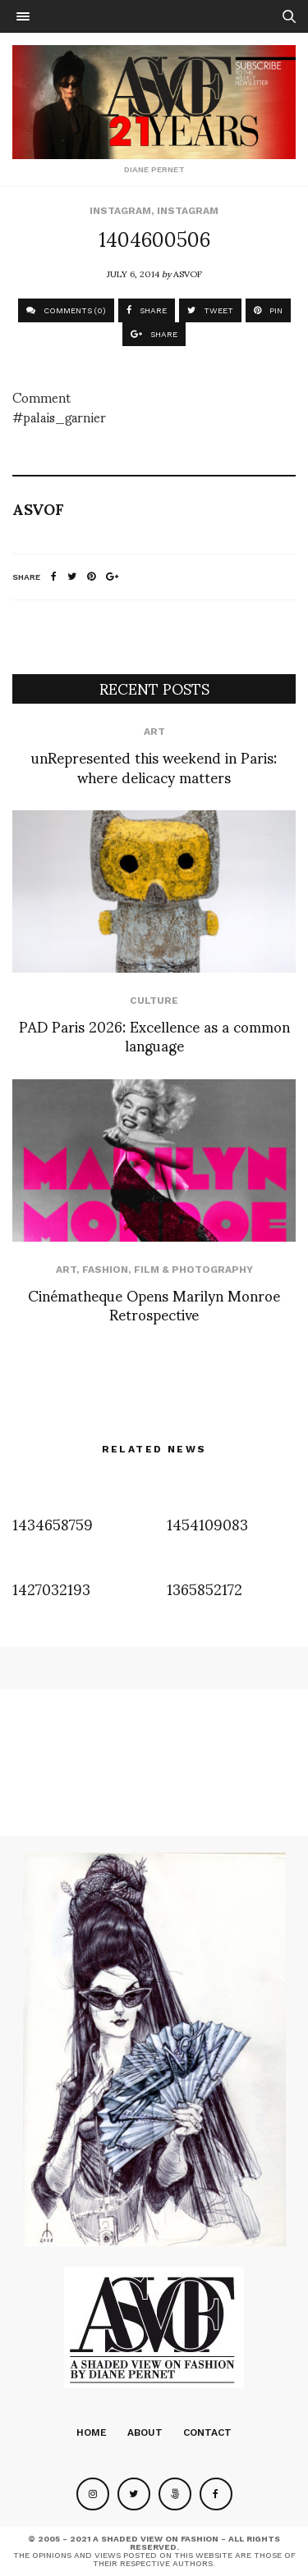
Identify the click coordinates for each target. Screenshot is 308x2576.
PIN (268, 310)
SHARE (146, 310)
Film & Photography (193, 1269)
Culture (154, 1000)
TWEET (210, 310)
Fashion (105, 1269)
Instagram (120, 211)
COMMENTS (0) (66, 310)
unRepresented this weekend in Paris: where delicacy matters (154, 766)
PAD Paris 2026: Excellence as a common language (154, 1035)
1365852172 (204, 1588)
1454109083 (207, 1523)
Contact (207, 2432)
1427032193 (51, 1588)
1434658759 (52, 1523)
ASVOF (187, 273)
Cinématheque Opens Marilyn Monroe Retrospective (154, 1304)
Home (91, 2432)
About (145, 2432)
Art (154, 731)
